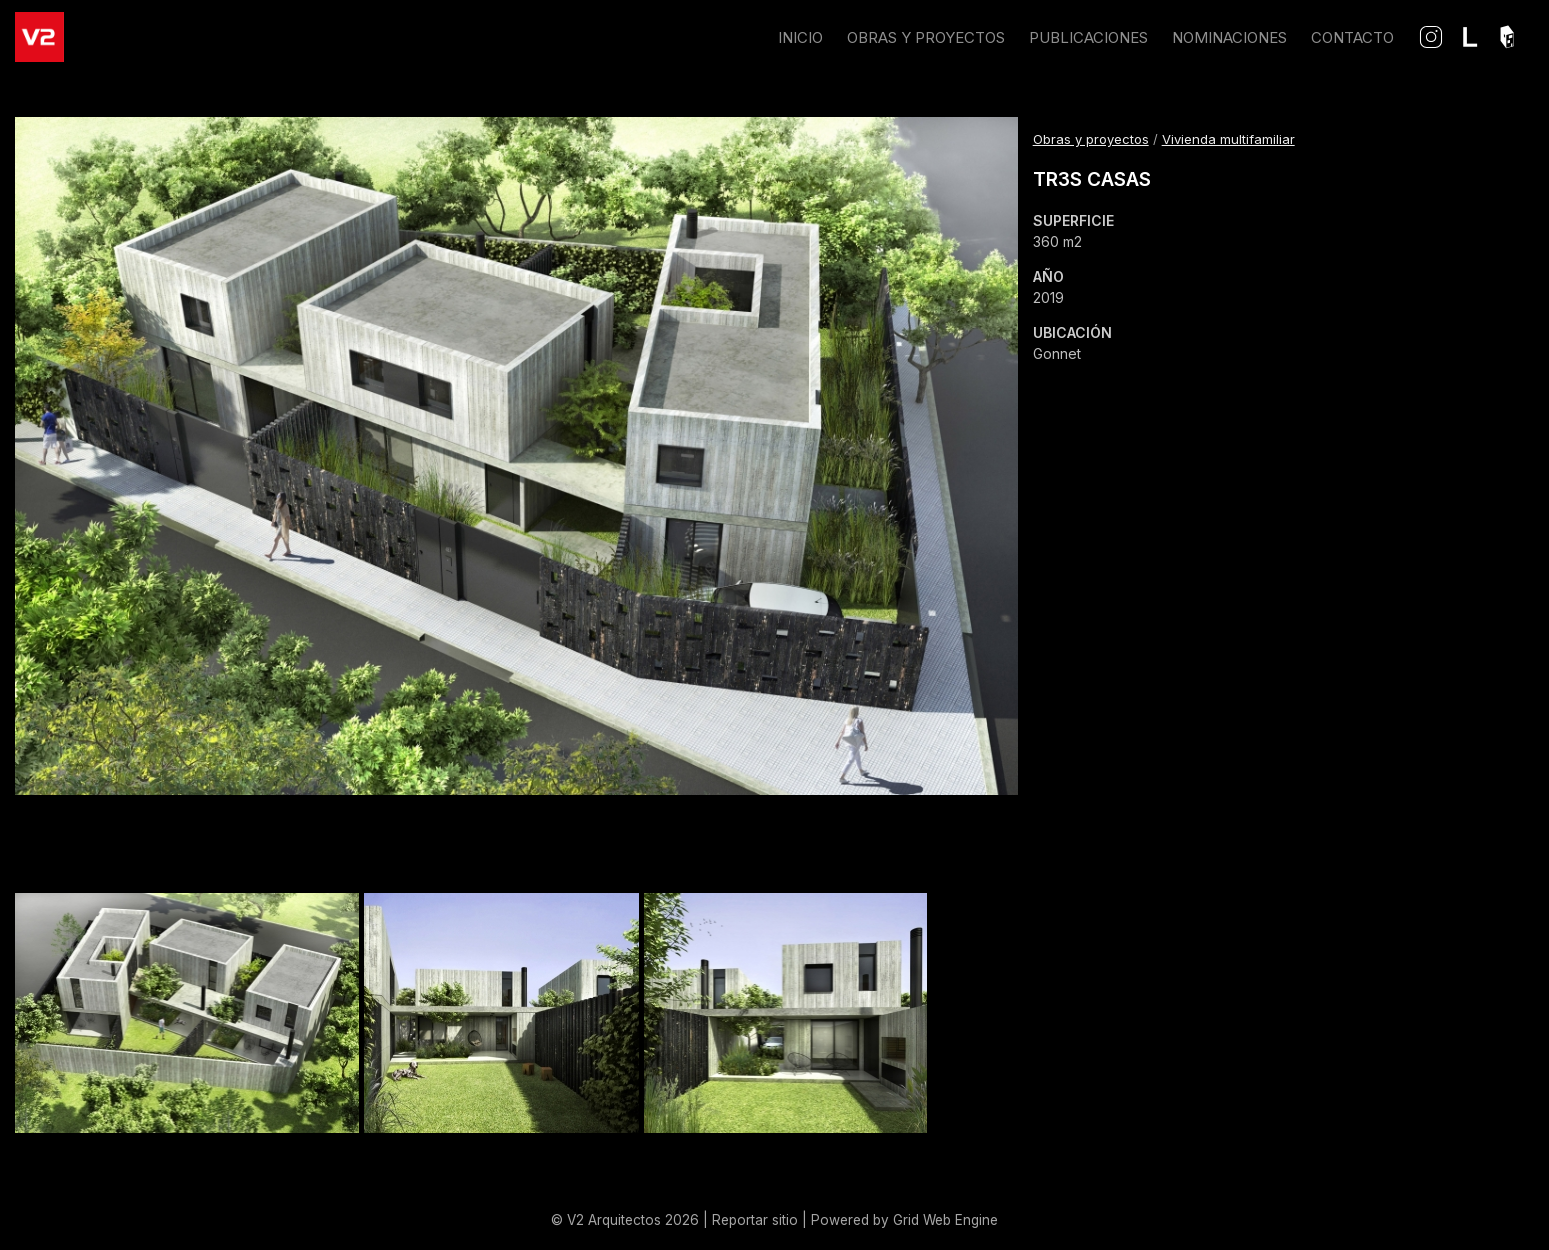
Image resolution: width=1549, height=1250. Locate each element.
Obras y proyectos (1091, 139)
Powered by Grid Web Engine (904, 1220)
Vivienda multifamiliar (1228, 139)
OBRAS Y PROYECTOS (926, 37)
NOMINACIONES (1229, 37)
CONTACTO (1352, 37)
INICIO (800, 37)
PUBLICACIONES (1088, 37)
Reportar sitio (755, 1220)
